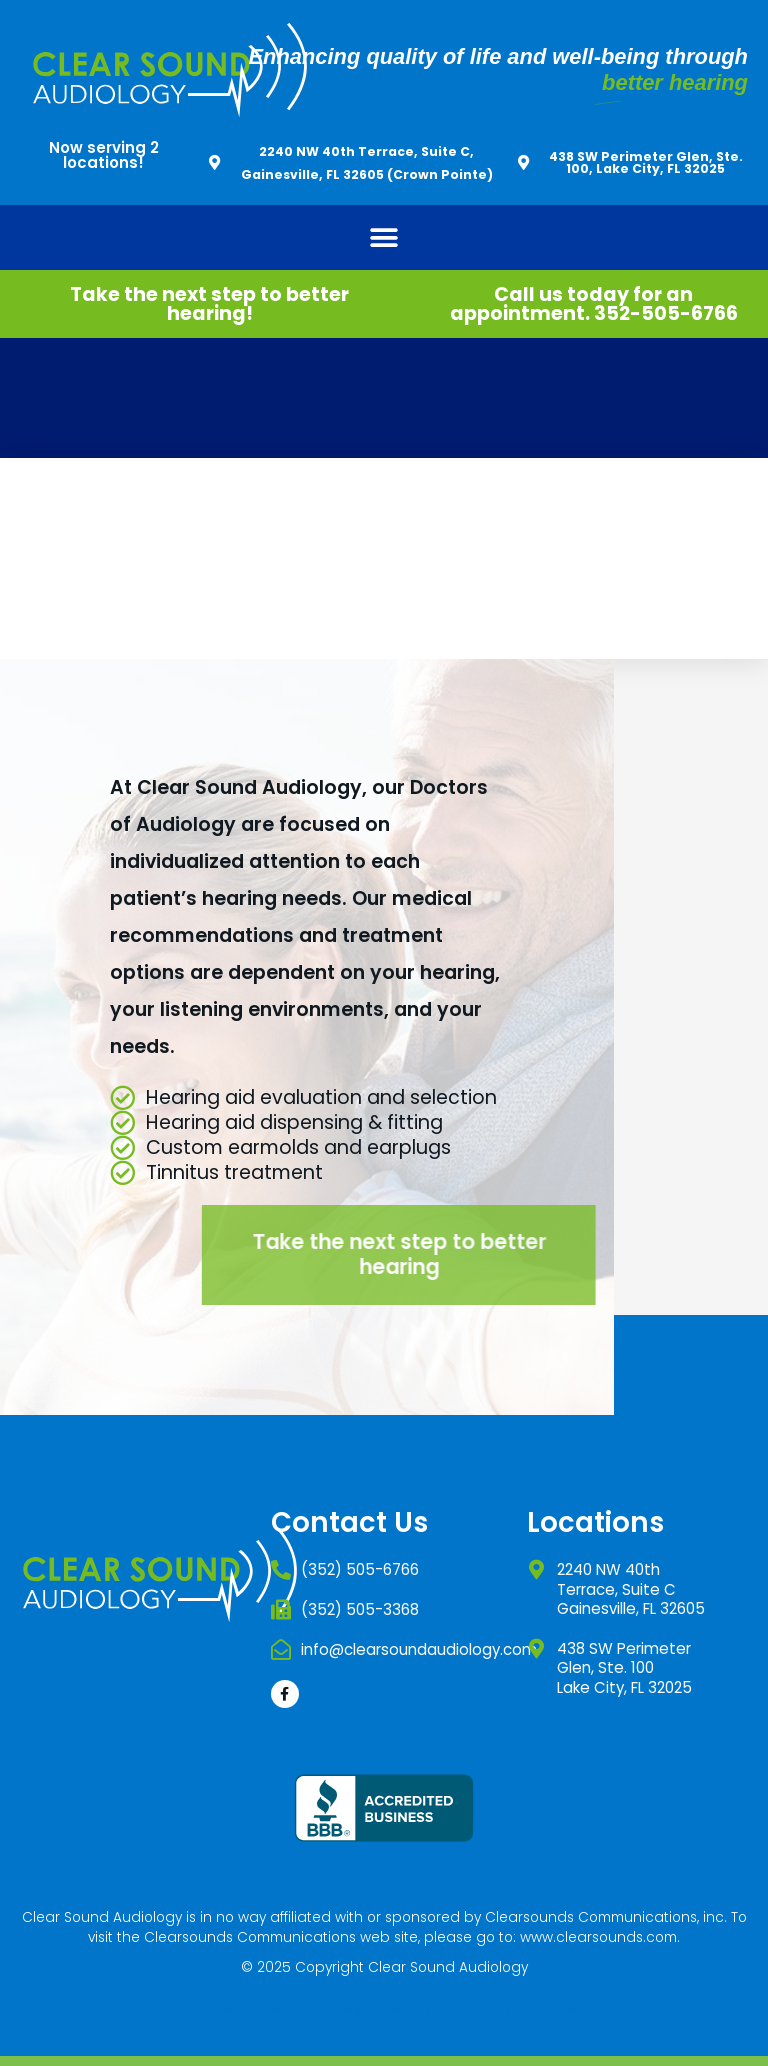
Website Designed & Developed (302, 2008)
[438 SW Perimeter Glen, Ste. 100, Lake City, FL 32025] (523, 162)
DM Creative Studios (505, 2008)
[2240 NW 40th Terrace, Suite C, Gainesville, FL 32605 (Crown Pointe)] (214, 162)
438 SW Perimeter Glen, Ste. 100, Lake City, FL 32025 (646, 162)
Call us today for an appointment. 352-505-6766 (594, 304)
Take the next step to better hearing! (209, 304)
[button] (384, 237)
